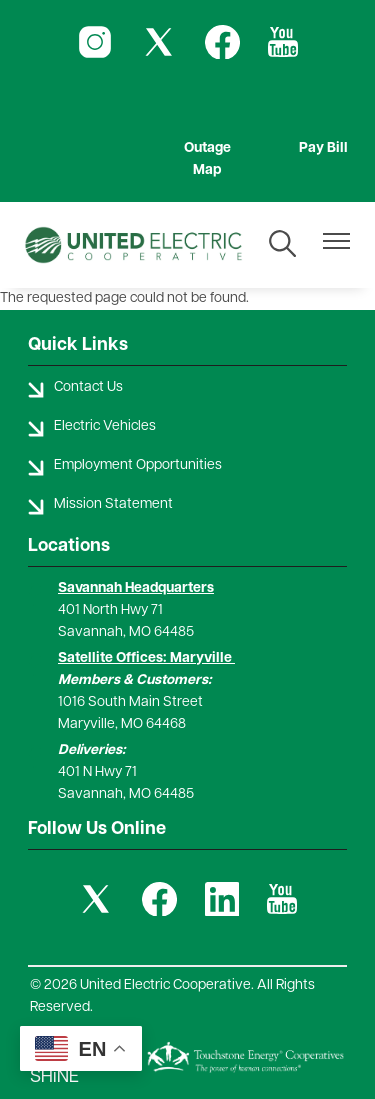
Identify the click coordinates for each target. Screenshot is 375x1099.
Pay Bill (323, 148)
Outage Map (207, 159)
